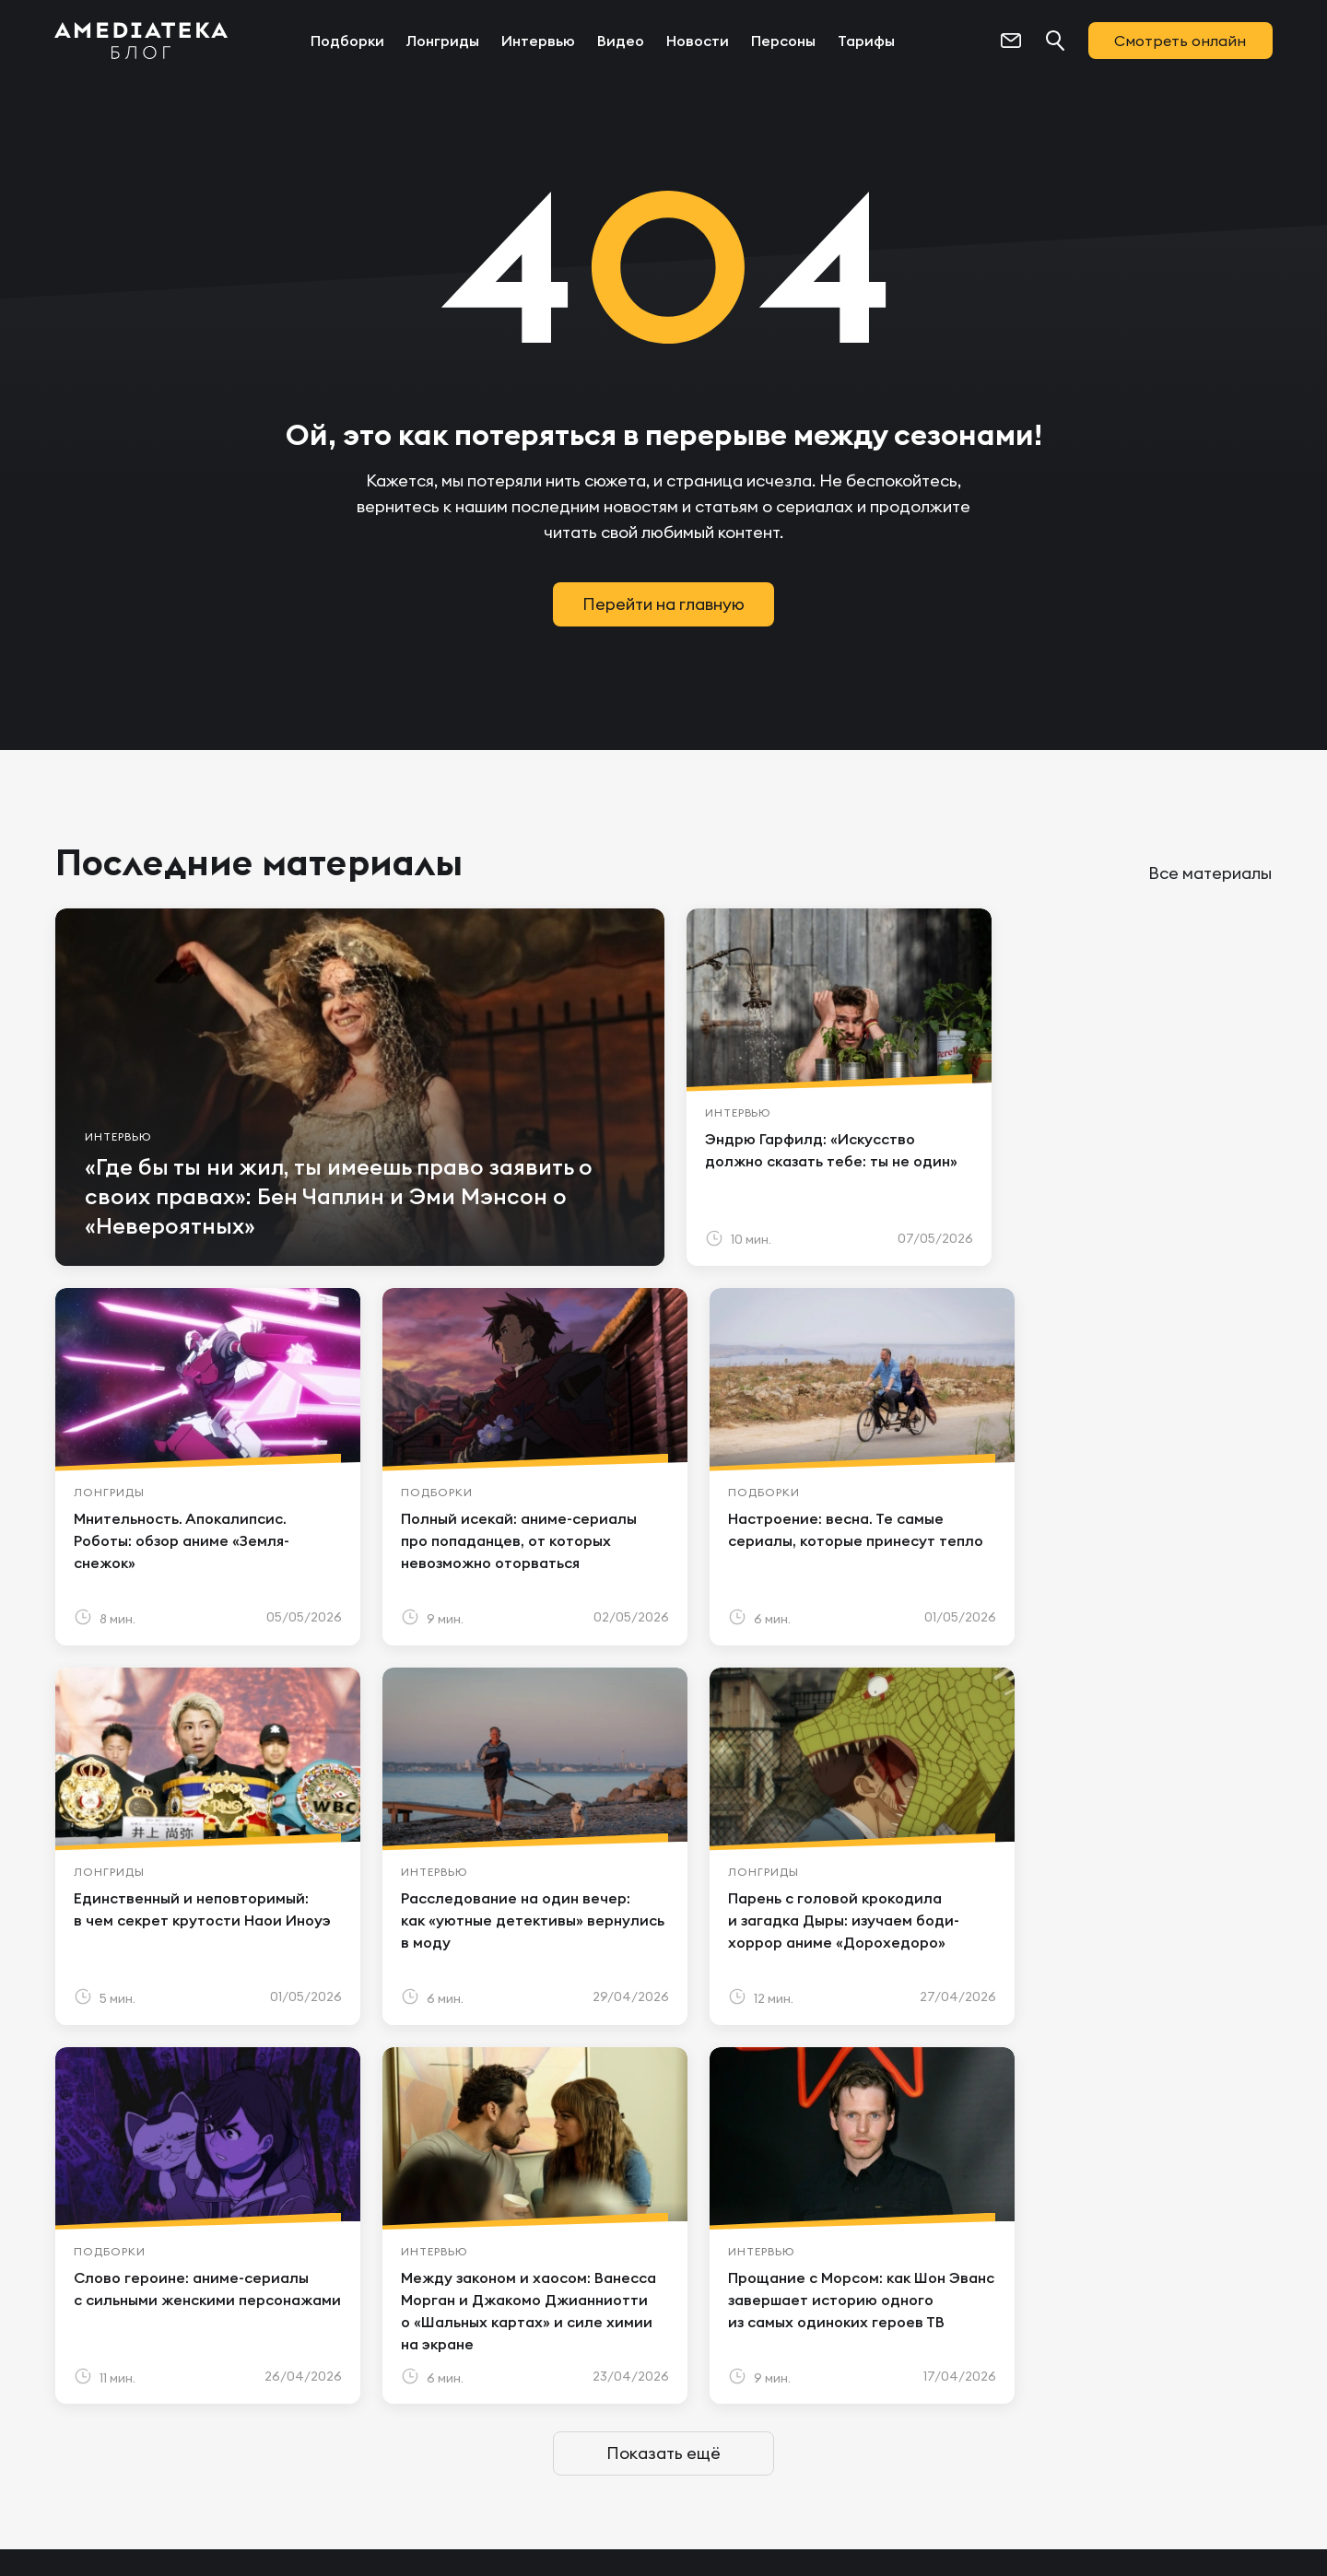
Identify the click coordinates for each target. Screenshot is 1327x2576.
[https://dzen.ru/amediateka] (1194, 2373)
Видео (620, 40)
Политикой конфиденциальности (464, 2493)
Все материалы (1210, 873)
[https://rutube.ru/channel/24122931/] (1253, 2373)
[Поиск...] (1054, 40)
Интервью (538, 40)
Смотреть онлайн (1180, 40)
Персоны (783, 40)
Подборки (347, 40)
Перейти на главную (663, 604)
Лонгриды (442, 40)
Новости (697, 40)
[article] (353, 1087)
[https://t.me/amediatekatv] (1017, 2373)
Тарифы (866, 40)
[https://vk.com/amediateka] (1076, 2373)
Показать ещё (663, 2074)
